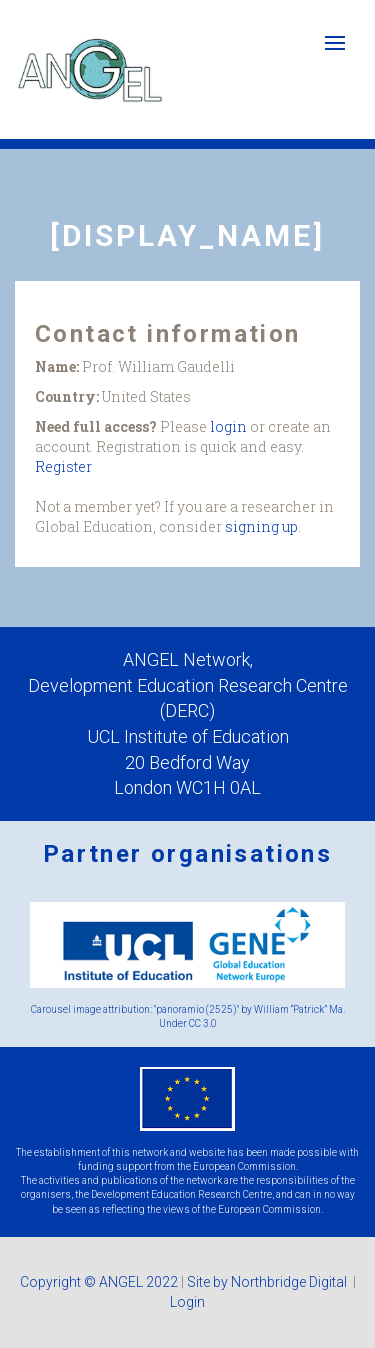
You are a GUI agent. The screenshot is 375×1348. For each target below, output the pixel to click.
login (228, 426)
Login (187, 1302)
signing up (261, 526)
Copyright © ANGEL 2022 (99, 1282)
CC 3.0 (203, 1023)
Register (63, 466)
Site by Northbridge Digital (268, 1282)
